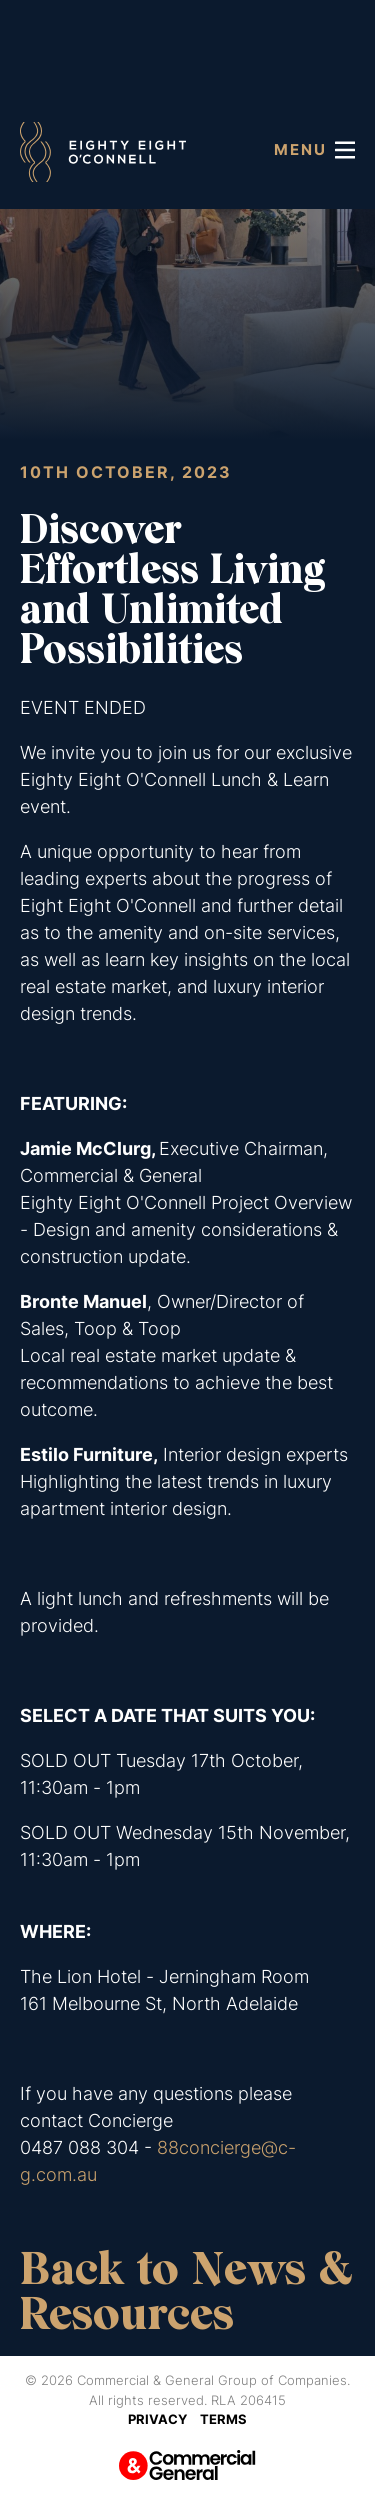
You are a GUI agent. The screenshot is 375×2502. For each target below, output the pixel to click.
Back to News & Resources (185, 2291)
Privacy (157, 2419)
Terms (223, 2419)
